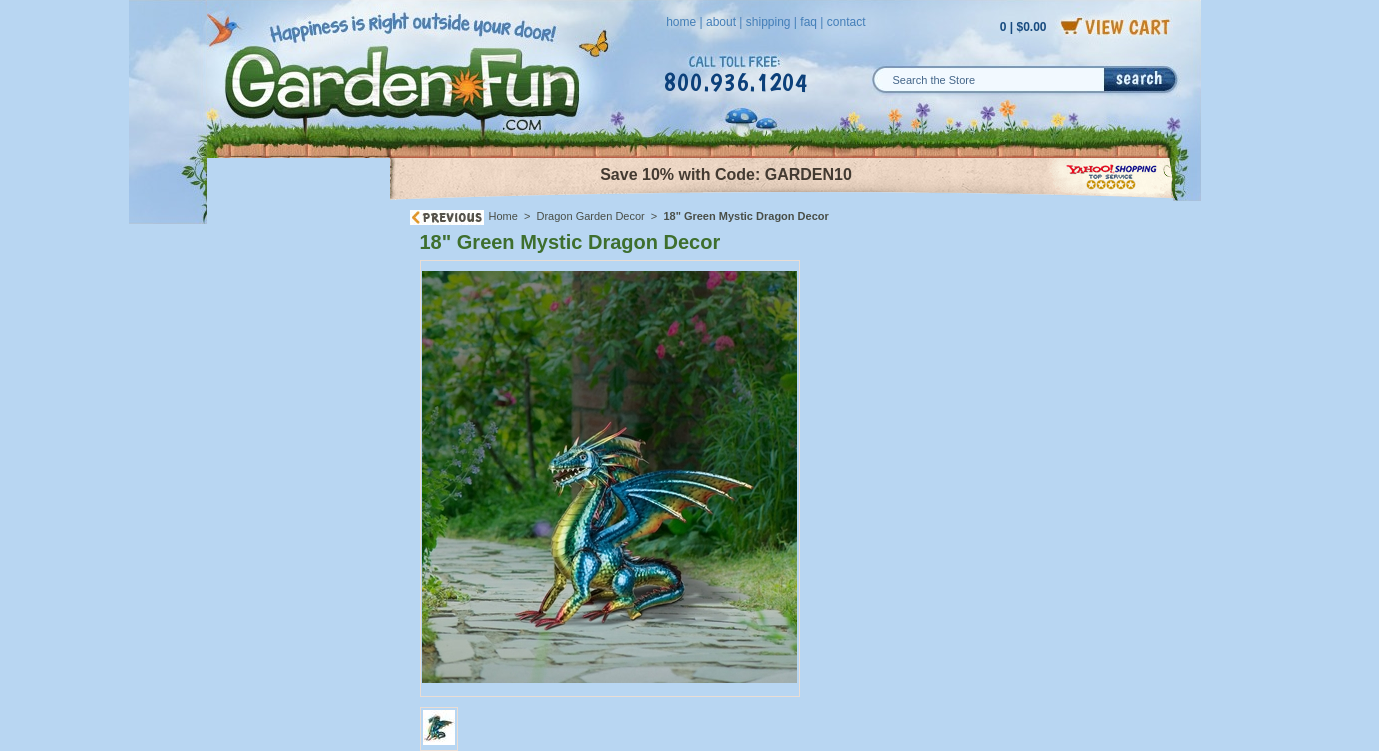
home (681, 22)
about (721, 22)
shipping (768, 22)
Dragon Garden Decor (591, 216)
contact (846, 22)
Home (503, 216)
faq (808, 22)
